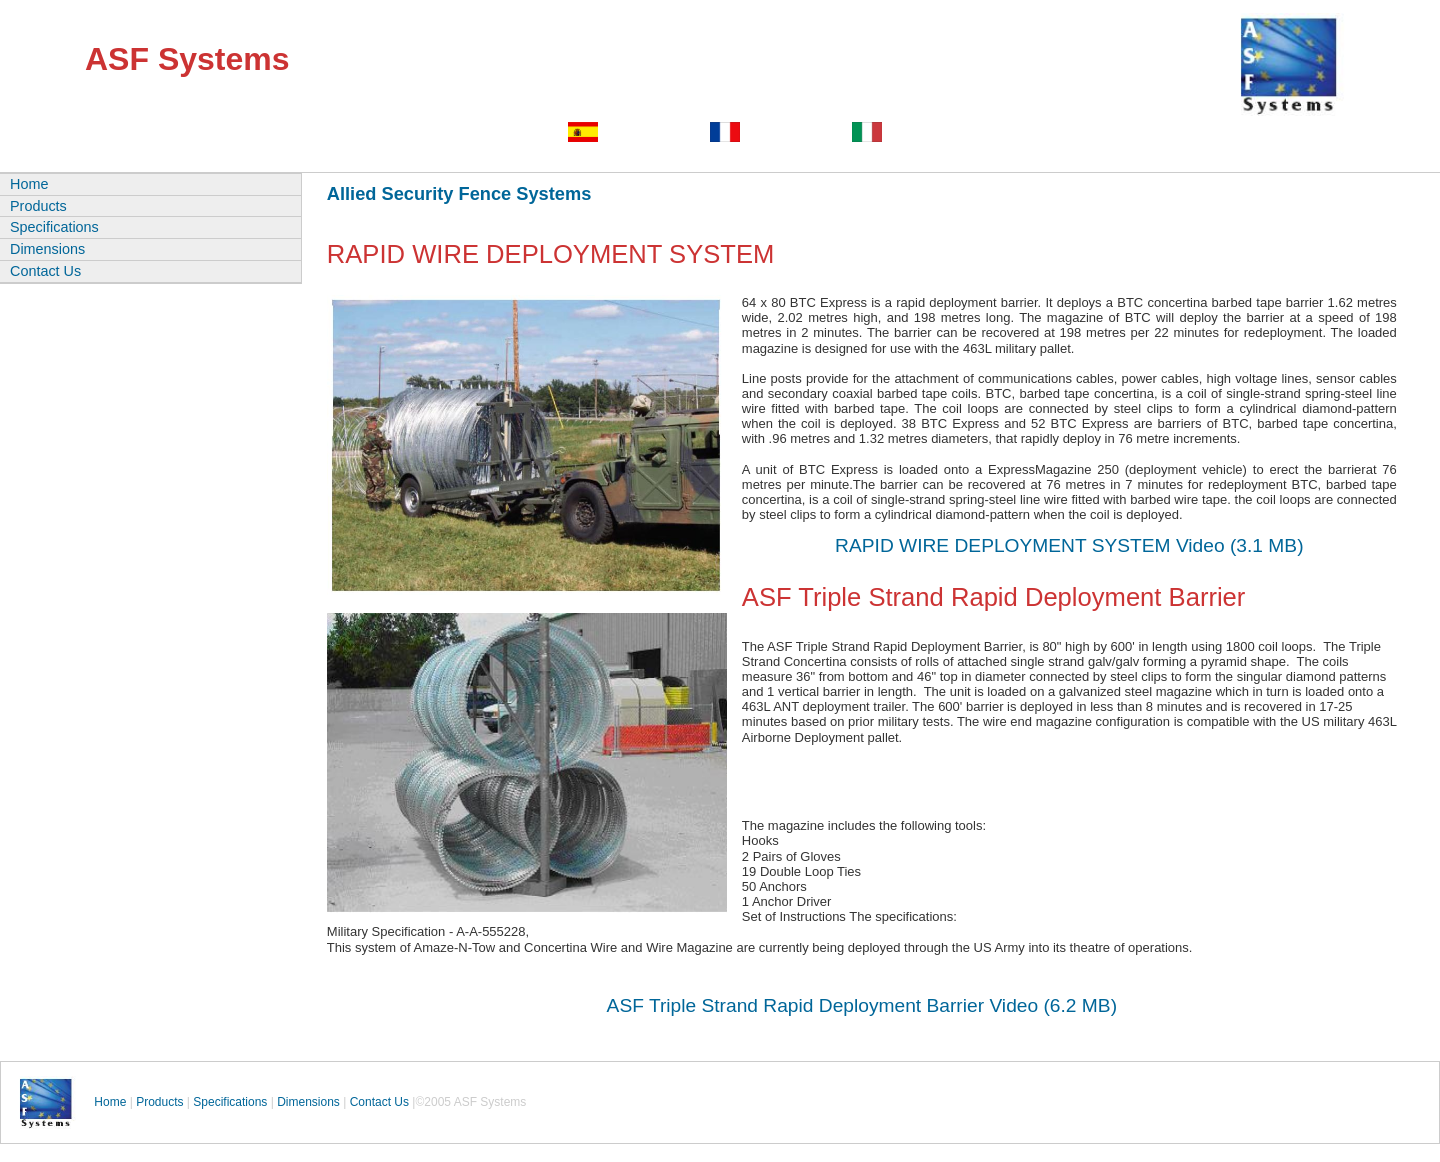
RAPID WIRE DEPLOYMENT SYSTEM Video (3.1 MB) (1069, 545)
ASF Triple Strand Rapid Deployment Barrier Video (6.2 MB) (862, 1005)
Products (38, 206)
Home (29, 184)
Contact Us (45, 271)
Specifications (54, 227)
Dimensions (47, 249)
